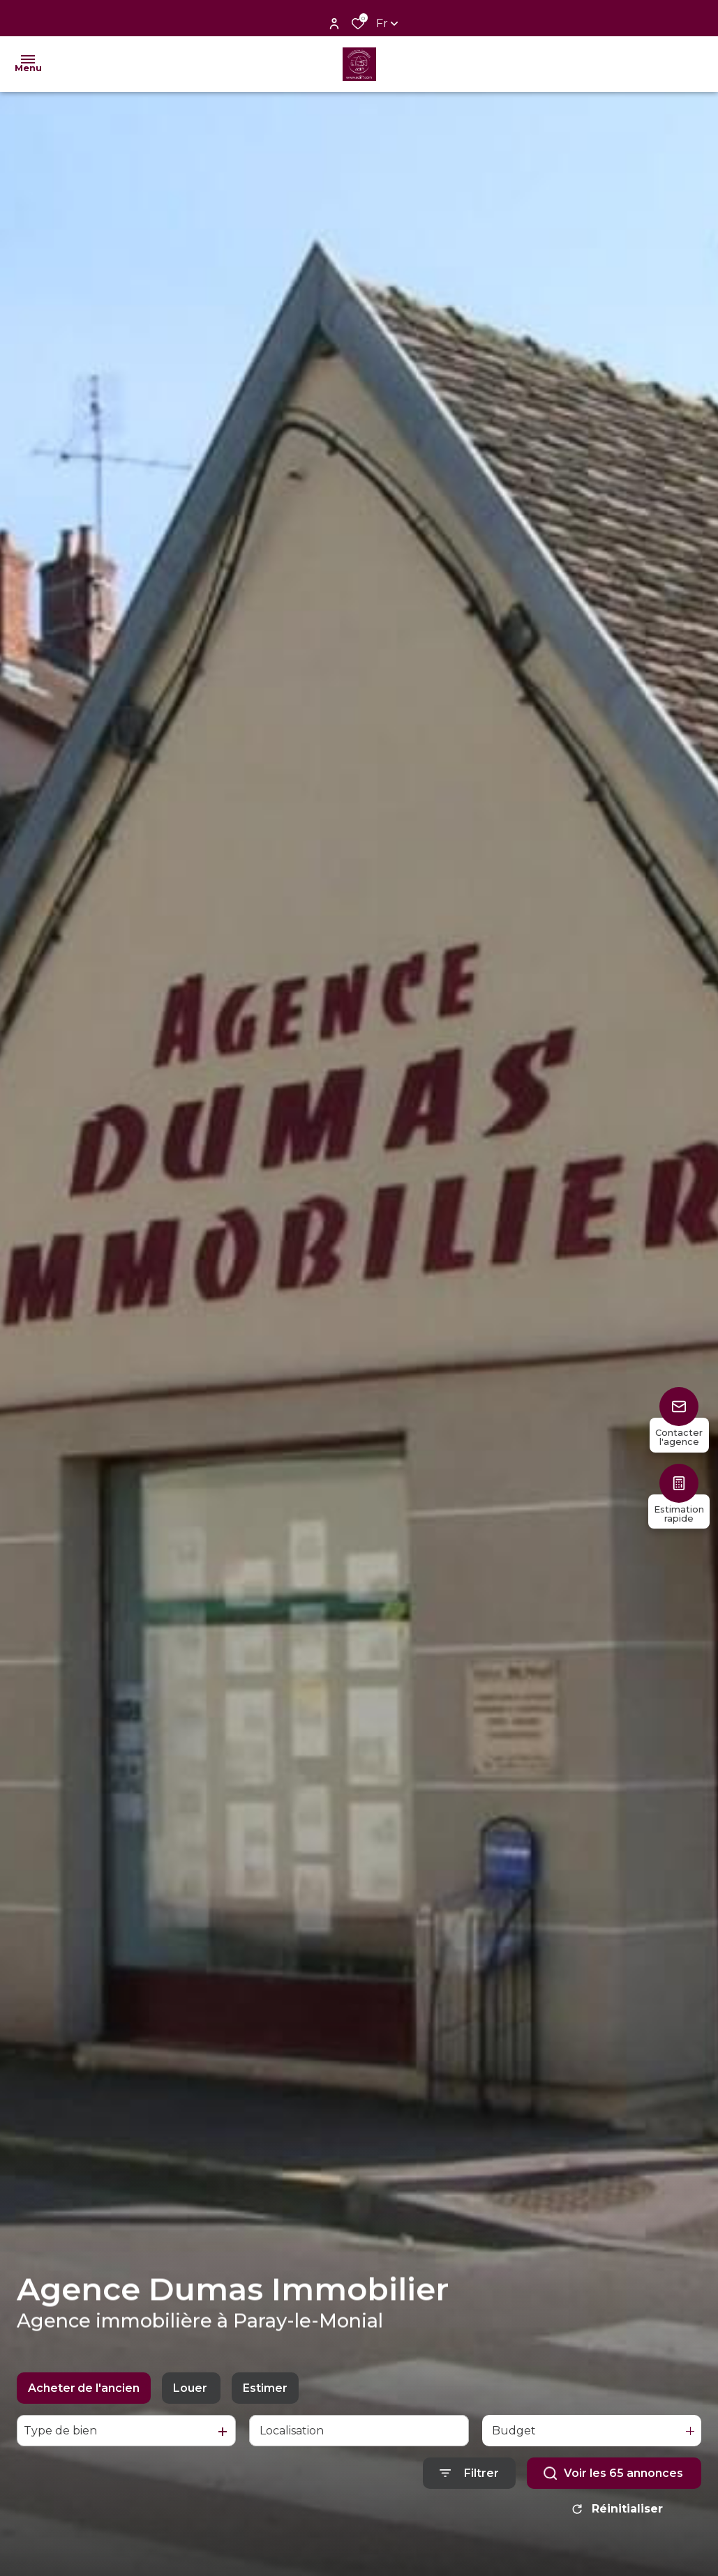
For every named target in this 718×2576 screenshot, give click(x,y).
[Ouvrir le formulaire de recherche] (469, 2473)
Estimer (265, 2388)
